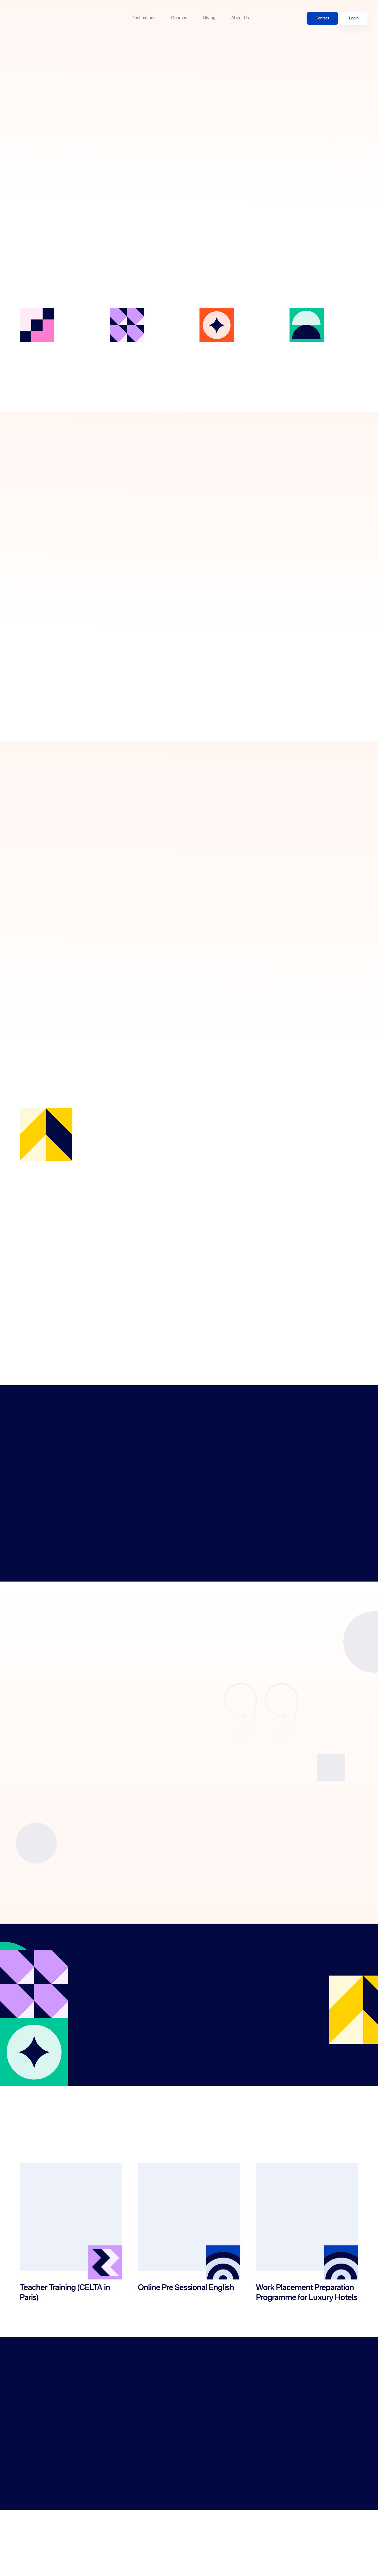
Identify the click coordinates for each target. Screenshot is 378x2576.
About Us (240, 18)
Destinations (143, 18)
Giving (209, 18)
